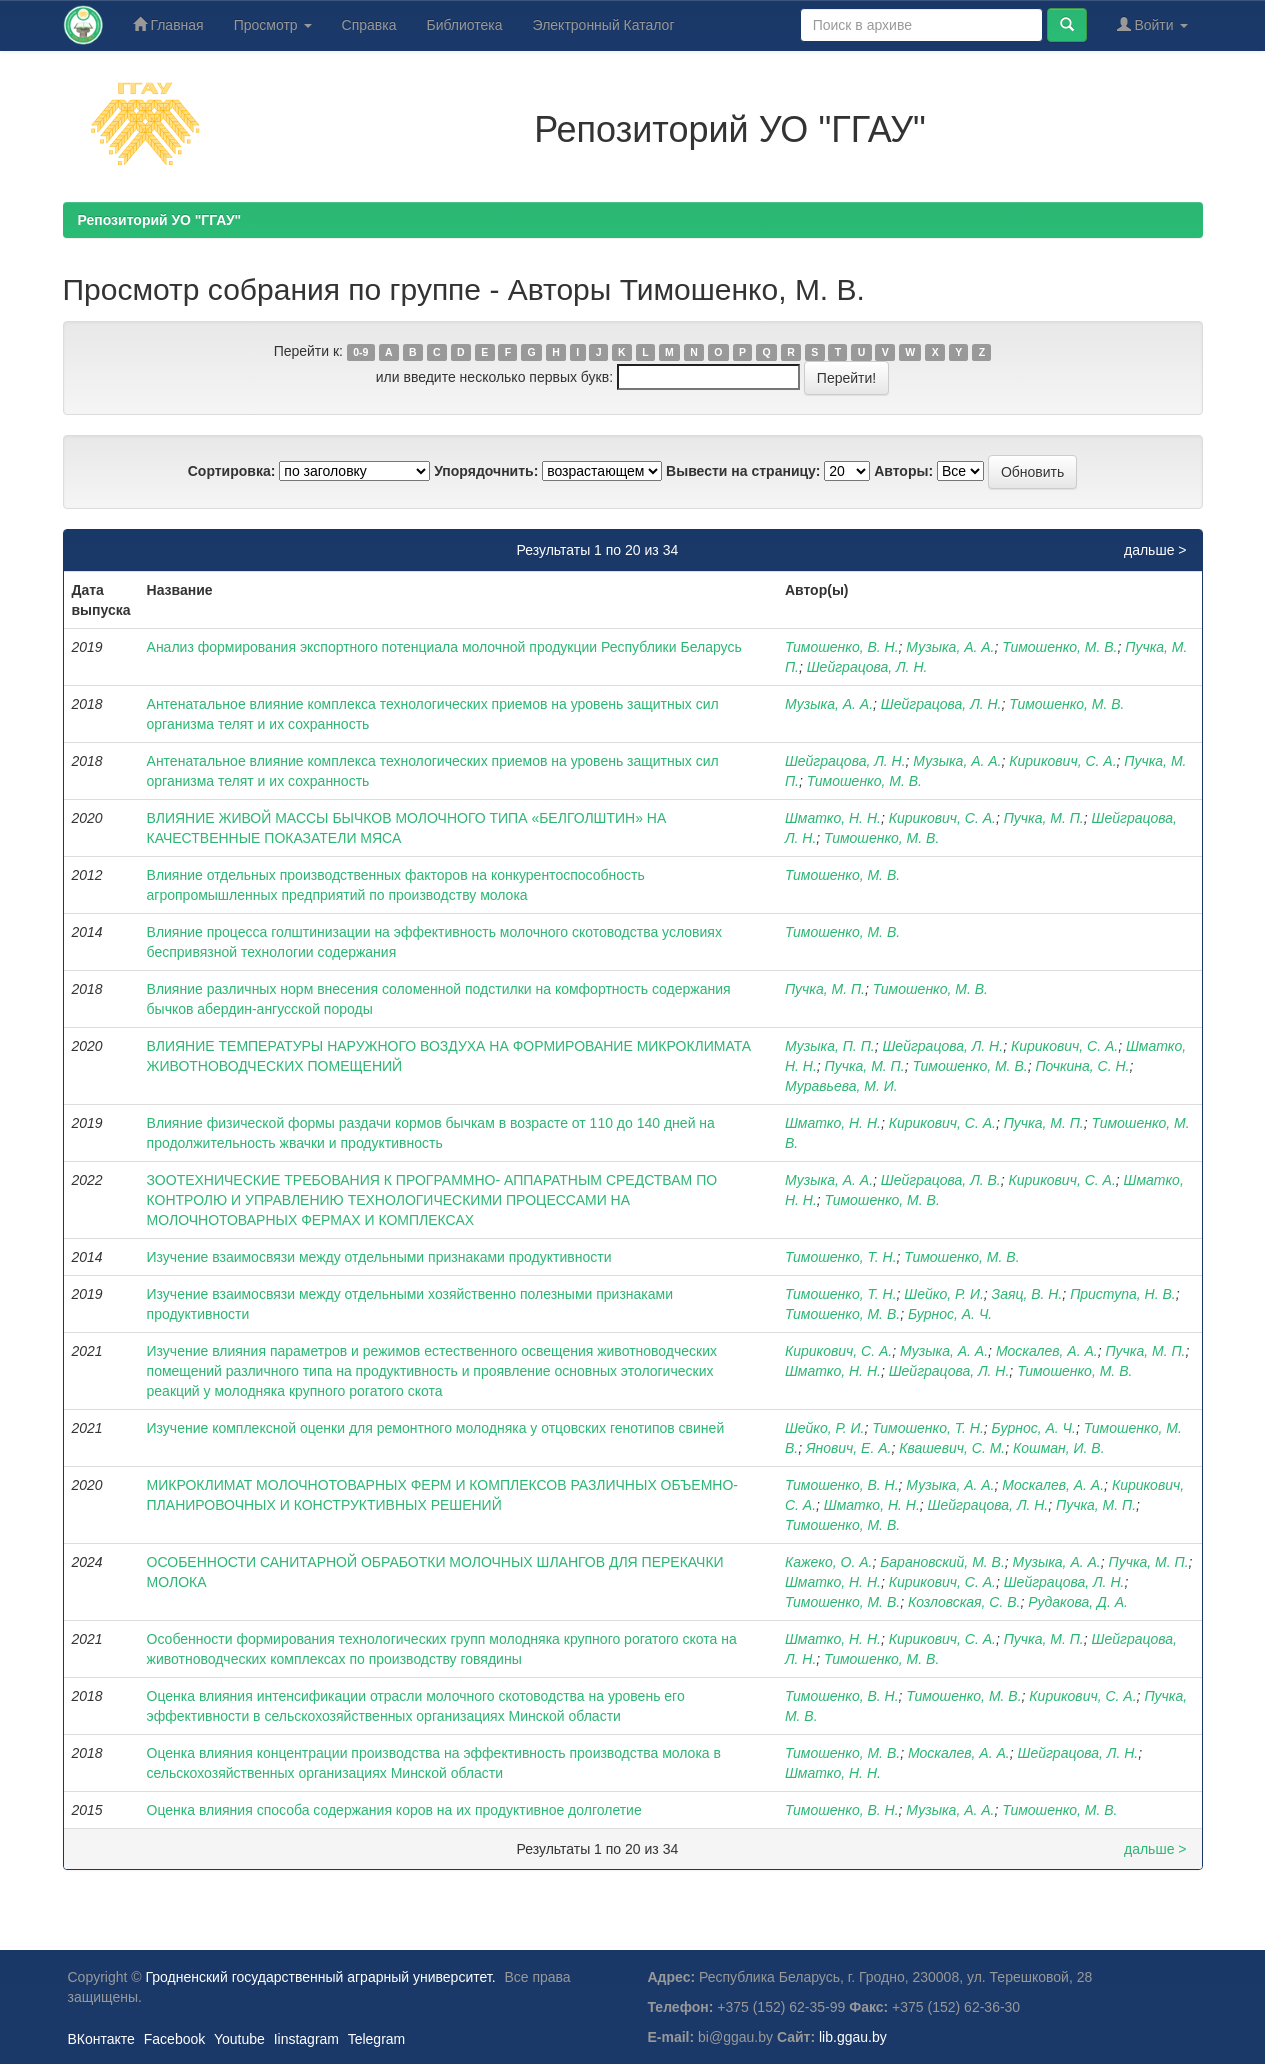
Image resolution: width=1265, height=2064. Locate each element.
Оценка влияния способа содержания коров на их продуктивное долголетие (394, 1810)
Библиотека (464, 25)
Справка (369, 25)
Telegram (377, 2039)
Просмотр (273, 25)
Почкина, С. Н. (1082, 1066)
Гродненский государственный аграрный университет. (321, 1977)
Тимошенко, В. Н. (842, 647)
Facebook (174, 2039)
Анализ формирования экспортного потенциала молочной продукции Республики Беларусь (444, 647)
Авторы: (903, 471)
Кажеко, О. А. (829, 1562)
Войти (1152, 24)
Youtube (239, 2039)
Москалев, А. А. (1047, 1351)
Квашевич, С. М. (952, 1448)
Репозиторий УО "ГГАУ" (160, 220)
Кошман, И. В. (1059, 1448)
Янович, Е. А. (849, 1448)
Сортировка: (232, 471)
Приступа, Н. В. (1123, 1294)
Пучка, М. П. (1044, 818)
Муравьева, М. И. (841, 1086)
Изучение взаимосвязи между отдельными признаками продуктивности (379, 1257)
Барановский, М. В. (942, 1562)
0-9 (360, 352)
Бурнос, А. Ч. (950, 1314)
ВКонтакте (101, 2039)
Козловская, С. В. (964, 1602)
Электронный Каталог (604, 25)
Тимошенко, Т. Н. (841, 1257)
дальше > (1155, 550)
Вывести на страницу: (743, 471)
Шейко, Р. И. (943, 1294)
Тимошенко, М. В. (1059, 647)
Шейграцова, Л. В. (941, 1180)
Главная (168, 24)
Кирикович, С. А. (1062, 761)
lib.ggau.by (853, 2037)
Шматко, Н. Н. (833, 818)
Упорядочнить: (486, 471)
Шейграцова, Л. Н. (867, 667)
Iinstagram (306, 2039)
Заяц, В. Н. (1027, 1294)
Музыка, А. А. (950, 647)
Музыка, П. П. (830, 1046)
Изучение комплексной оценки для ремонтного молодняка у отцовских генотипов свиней (436, 1428)
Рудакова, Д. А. (1078, 1602)
